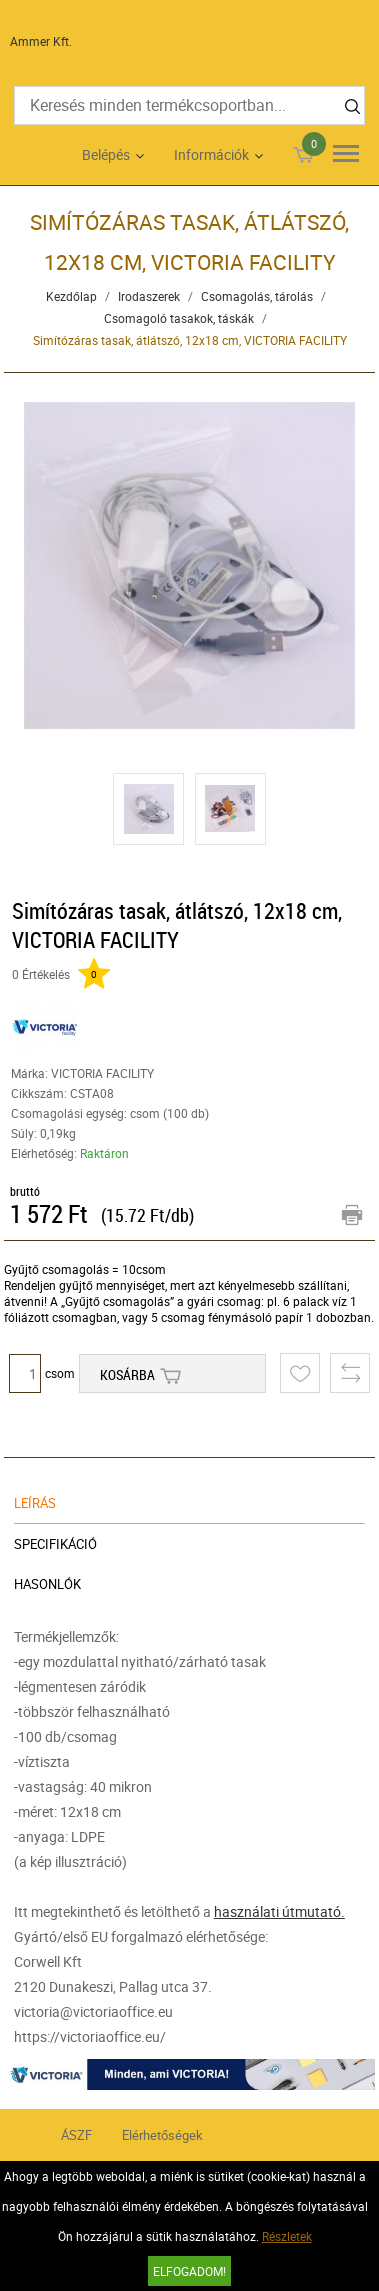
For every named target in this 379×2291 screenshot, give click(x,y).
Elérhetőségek (162, 2135)
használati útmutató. (279, 1911)
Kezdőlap (71, 296)
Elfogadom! (189, 2271)
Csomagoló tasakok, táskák (179, 318)
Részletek (287, 2236)
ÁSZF (76, 2135)
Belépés (106, 154)
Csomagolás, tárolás (257, 296)
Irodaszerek (149, 296)
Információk (211, 154)
